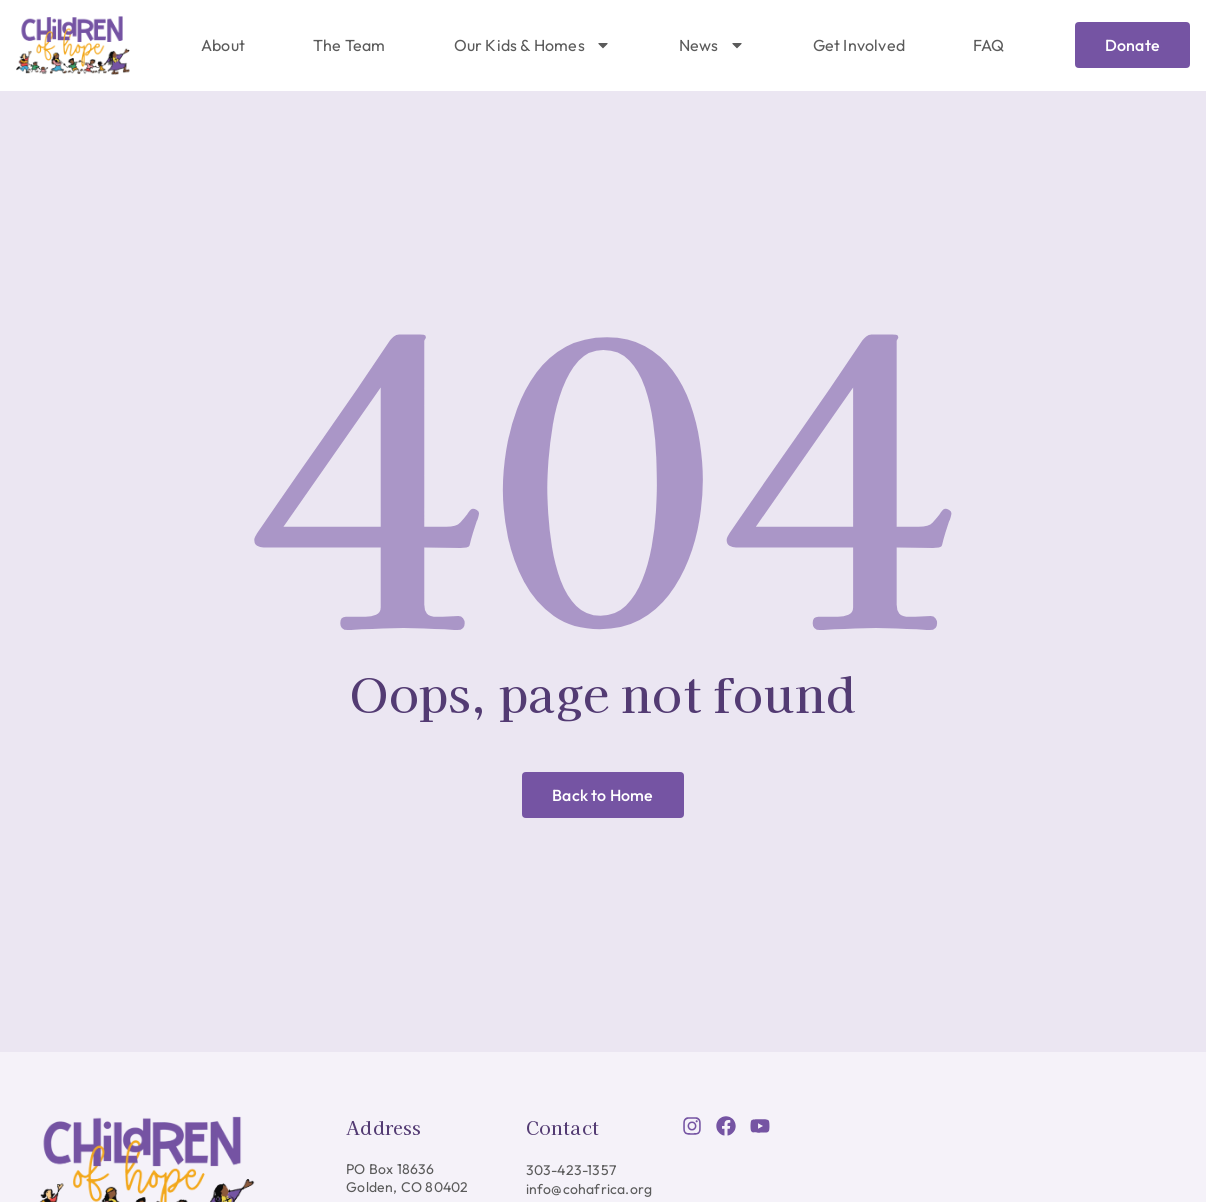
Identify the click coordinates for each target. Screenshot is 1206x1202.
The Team (349, 45)
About (223, 45)
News (712, 45)
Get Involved (859, 45)
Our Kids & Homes (532, 45)
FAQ (989, 45)
